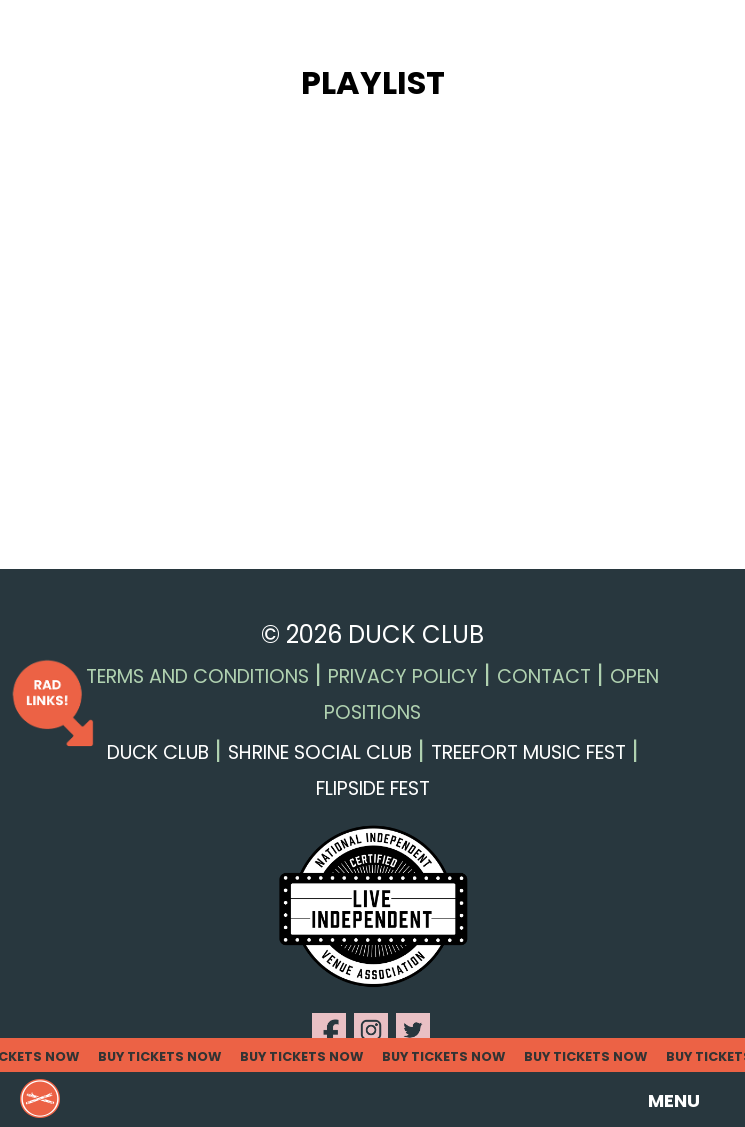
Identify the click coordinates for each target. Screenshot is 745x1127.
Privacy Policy (403, 676)
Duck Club (158, 752)
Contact (544, 676)
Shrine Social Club (320, 752)
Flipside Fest (373, 788)
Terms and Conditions (197, 676)
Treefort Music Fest (528, 752)
